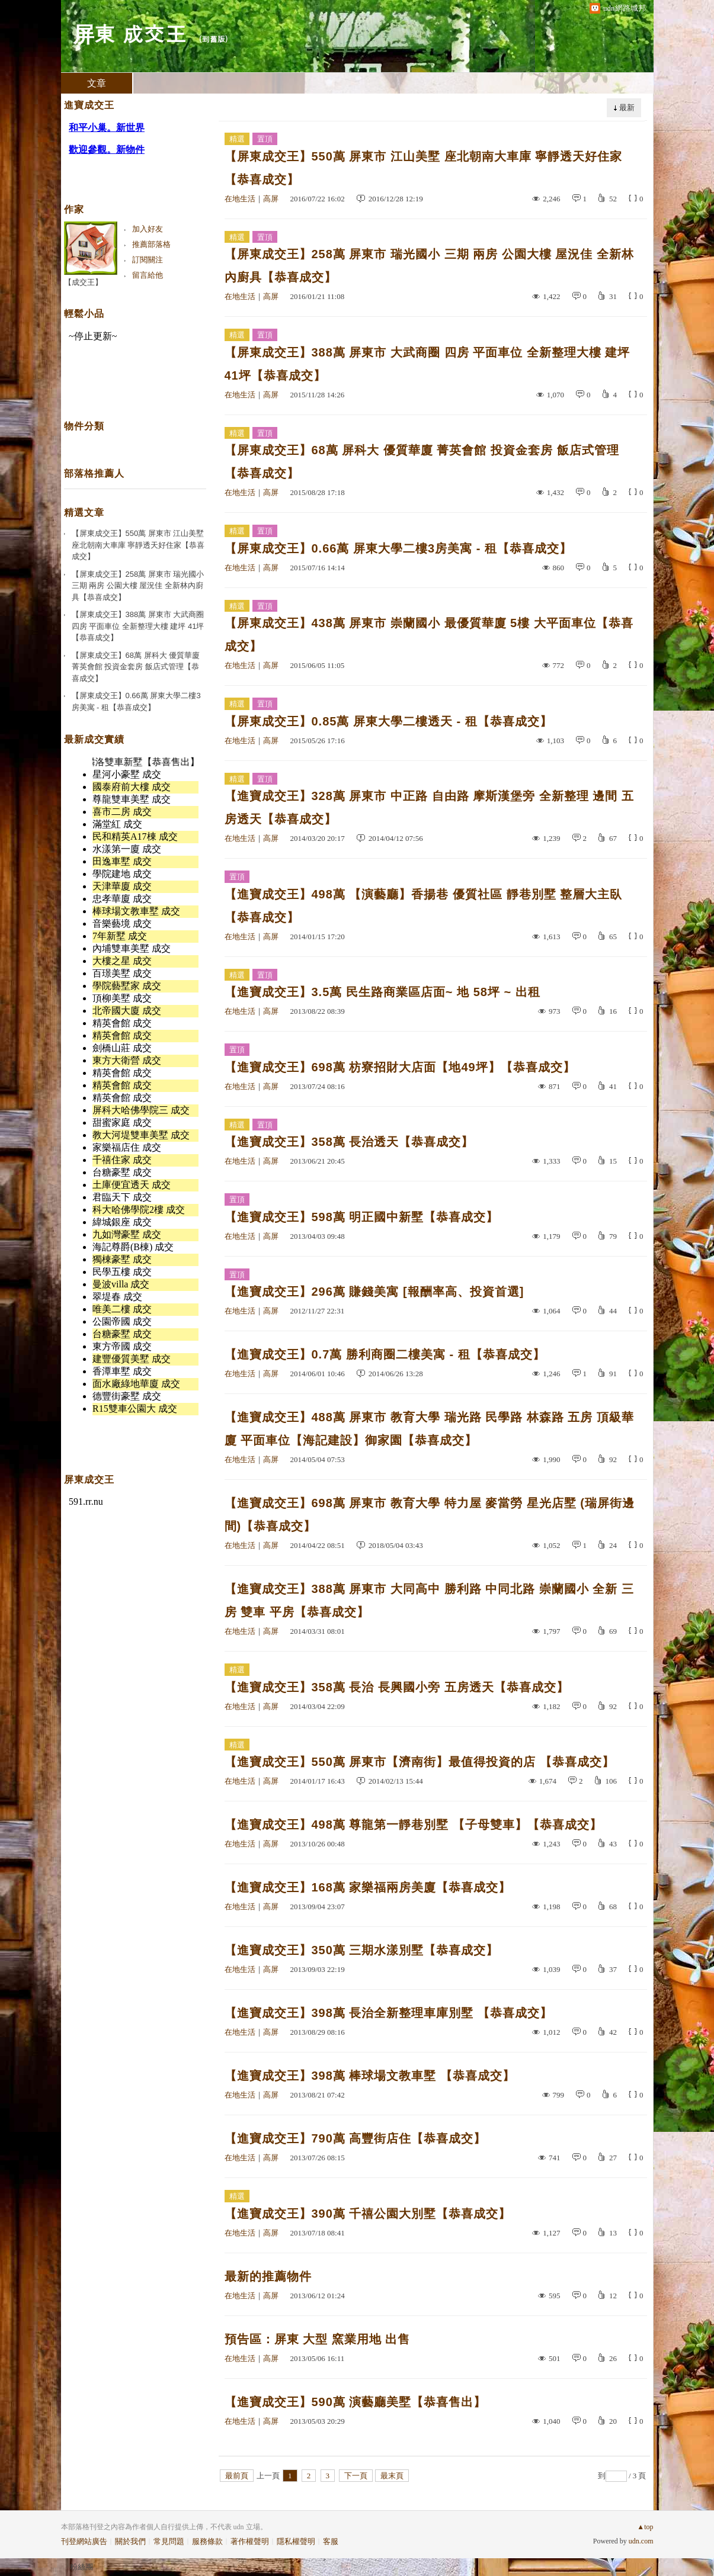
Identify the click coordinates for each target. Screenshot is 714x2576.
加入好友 (147, 228)
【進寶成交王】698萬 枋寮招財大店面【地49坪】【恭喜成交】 (400, 1067)
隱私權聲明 (296, 2541)
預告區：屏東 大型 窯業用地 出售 (318, 2339)
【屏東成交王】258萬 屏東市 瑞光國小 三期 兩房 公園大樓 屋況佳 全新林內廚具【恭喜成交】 (429, 266)
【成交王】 (83, 282)
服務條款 (207, 2541)
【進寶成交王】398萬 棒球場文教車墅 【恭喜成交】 (370, 2075)
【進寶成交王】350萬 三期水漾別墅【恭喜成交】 (362, 1950)
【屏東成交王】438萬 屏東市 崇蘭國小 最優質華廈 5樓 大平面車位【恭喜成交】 (429, 634)
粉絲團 (81, 2566)
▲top (645, 2527)
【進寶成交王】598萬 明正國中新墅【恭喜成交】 (362, 1216)
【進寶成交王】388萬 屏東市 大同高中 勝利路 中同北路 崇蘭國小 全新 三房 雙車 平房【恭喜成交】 (429, 1600)
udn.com (641, 2541)
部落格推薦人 (94, 473)
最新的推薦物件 (268, 2276)
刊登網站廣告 (84, 2541)
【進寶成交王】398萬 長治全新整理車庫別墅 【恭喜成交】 (388, 2012)
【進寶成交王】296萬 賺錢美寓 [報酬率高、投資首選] (374, 1291)
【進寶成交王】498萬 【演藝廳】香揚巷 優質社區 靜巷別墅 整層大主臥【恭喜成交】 (424, 906)
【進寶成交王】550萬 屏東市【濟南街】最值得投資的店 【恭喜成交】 (419, 1761)
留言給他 (147, 275)
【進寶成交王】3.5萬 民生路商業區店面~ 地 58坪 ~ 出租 (382, 991)
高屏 (270, 198)
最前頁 (236, 2475)
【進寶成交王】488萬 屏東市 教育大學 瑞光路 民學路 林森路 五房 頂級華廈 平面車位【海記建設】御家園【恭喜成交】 (429, 1429)
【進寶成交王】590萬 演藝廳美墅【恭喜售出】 (355, 2401)
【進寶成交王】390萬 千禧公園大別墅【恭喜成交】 (368, 2213)
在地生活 (240, 198)
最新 (627, 107)
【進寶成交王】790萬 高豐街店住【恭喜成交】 (355, 2138)
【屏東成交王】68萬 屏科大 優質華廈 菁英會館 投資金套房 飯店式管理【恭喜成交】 (422, 462)
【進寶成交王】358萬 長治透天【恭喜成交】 (349, 1141)
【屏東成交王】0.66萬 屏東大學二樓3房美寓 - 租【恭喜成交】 (398, 548)
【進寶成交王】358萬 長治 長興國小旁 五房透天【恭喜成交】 (397, 1687)
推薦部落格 (151, 244)
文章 (96, 83)
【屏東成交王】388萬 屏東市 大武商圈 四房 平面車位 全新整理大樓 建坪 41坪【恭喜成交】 (427, 364)
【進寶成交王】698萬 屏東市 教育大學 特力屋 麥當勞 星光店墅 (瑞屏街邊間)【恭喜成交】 (430, 1514)
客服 (330, 2541)
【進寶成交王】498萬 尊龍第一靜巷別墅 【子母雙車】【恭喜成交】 (413, 1824)
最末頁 (392, 2475)
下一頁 (355, 2475)
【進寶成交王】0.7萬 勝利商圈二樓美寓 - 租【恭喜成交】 (385, 1354)
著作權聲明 (249, 2541)
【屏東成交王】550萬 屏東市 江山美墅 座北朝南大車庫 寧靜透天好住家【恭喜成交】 (424, 168)
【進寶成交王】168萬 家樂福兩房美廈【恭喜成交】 (368, 1887)
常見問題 (168, 2541)
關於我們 (130, 2541)
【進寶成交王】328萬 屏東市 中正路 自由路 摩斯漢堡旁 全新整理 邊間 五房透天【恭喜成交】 (429, 807)
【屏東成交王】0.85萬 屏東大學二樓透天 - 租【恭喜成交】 (388, 721)
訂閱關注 (147, 259)
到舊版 (213, 38)
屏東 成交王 (130, 33)
